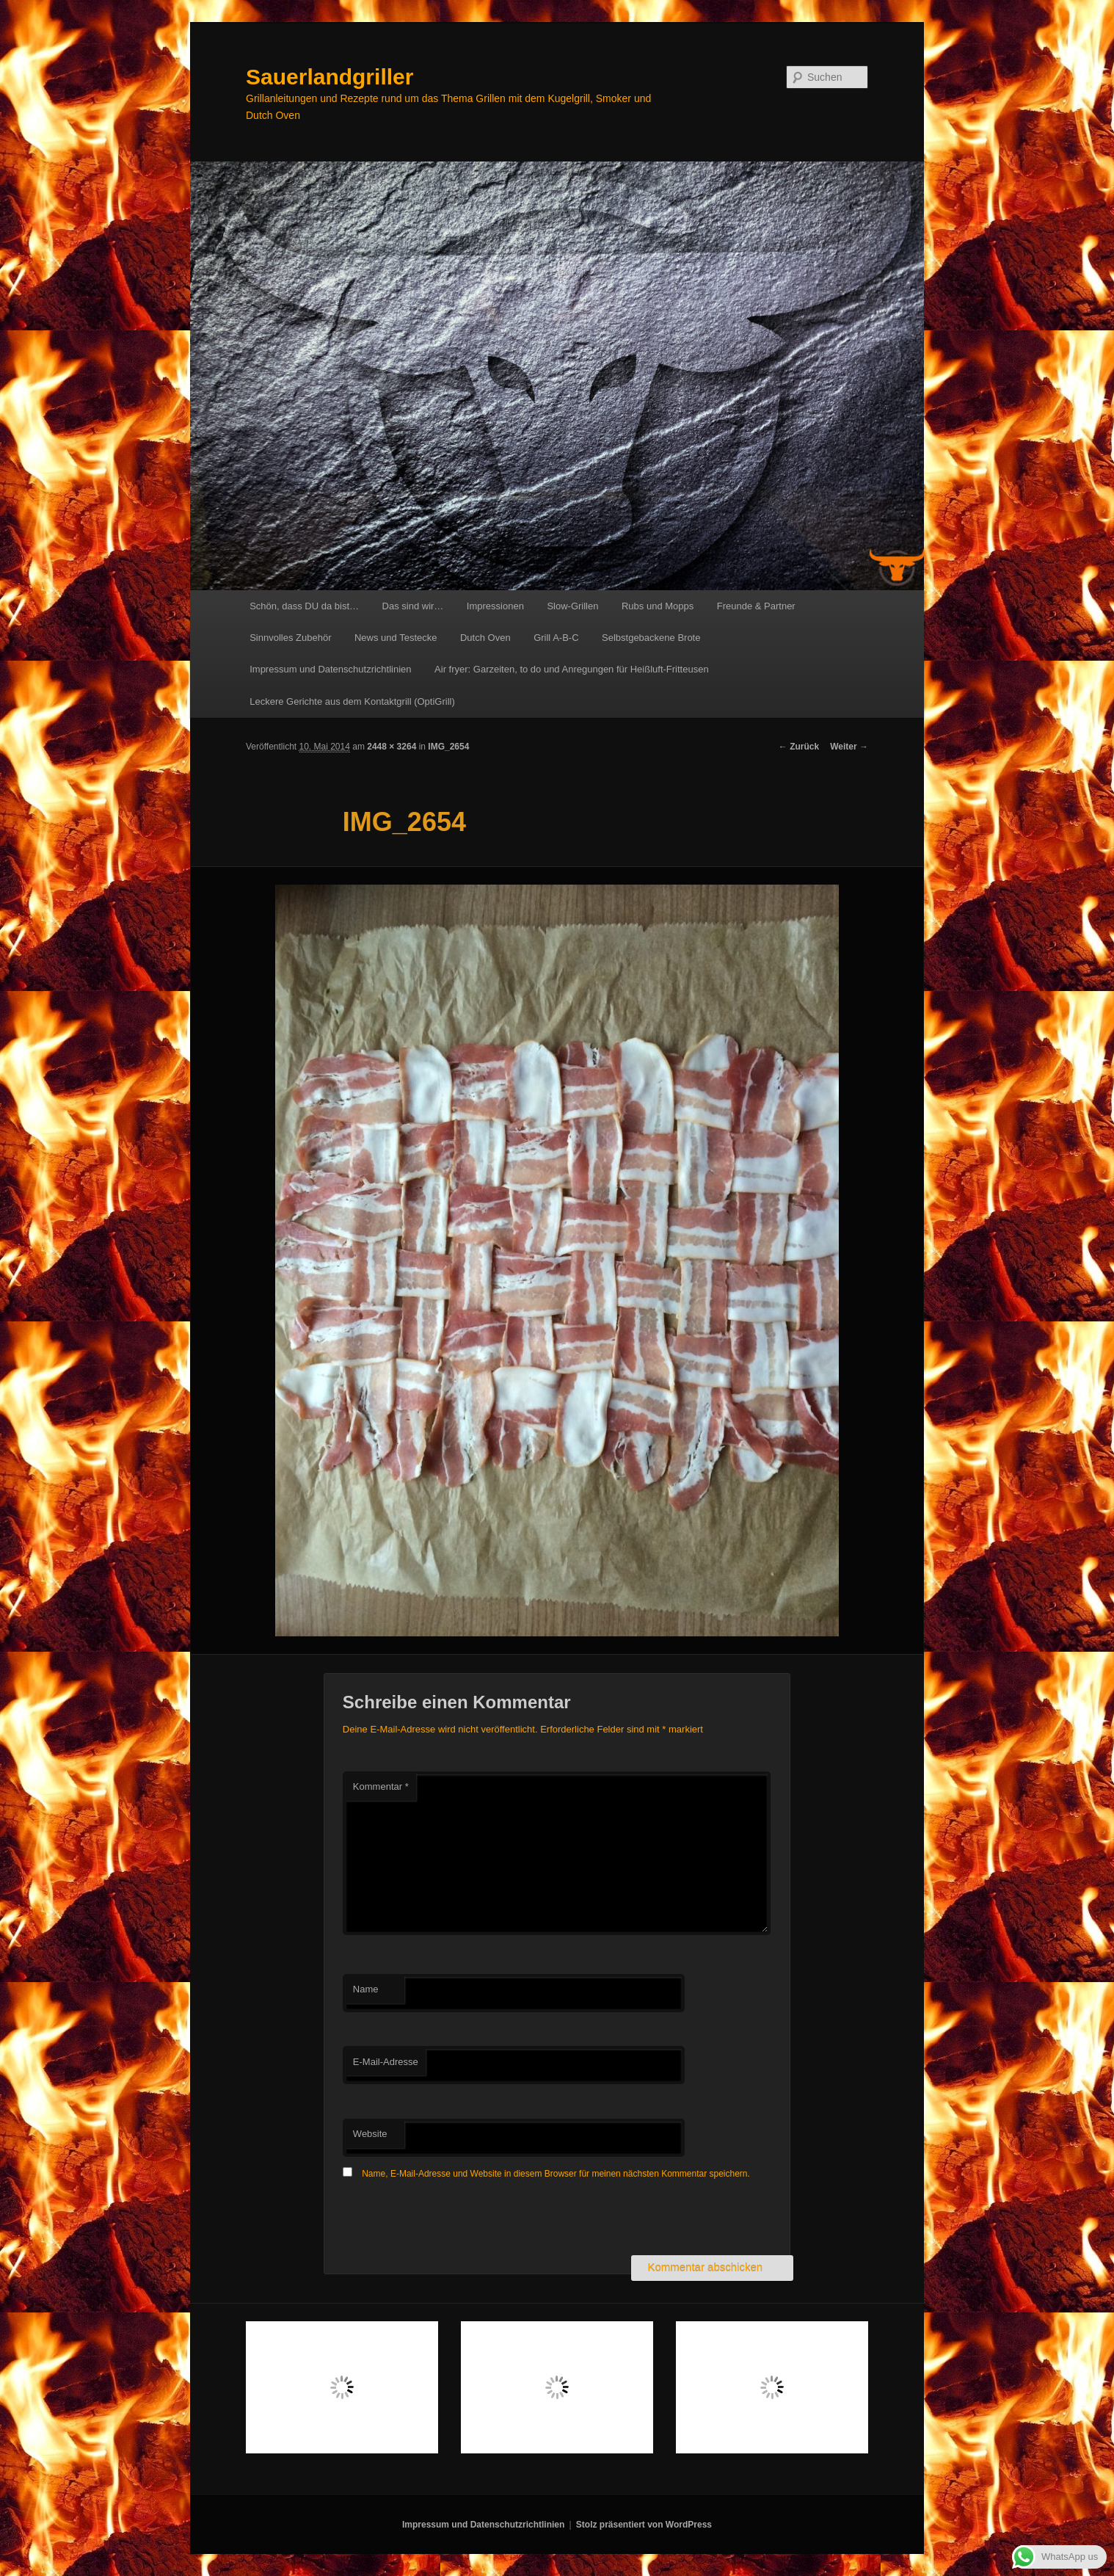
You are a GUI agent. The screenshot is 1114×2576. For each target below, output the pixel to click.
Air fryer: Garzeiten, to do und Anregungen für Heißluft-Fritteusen (571, 669)
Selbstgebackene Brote (651, 637)
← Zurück (799, 746)
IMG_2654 (448, 746)
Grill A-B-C (556, 637)
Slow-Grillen (572, 606)
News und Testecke (395, 637)
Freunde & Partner (756, 606)
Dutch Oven (485, 637)
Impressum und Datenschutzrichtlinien (330, 669)
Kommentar (381, 1786)
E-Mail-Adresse (385, 2061)
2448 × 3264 (391, 746)
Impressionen (495, 606)
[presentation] (454, 2219)
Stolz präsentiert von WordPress (644, 2524)
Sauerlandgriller (329, 77)
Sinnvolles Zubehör (290, 637)
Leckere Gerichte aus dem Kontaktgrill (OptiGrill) (352, 701)
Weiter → (849, 746)
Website (370, 2133)
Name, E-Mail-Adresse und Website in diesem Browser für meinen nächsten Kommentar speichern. (556, 2174)
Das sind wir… (413, 606)
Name (366, 1989)
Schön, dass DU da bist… (304, 606)
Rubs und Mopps (657, 606)
